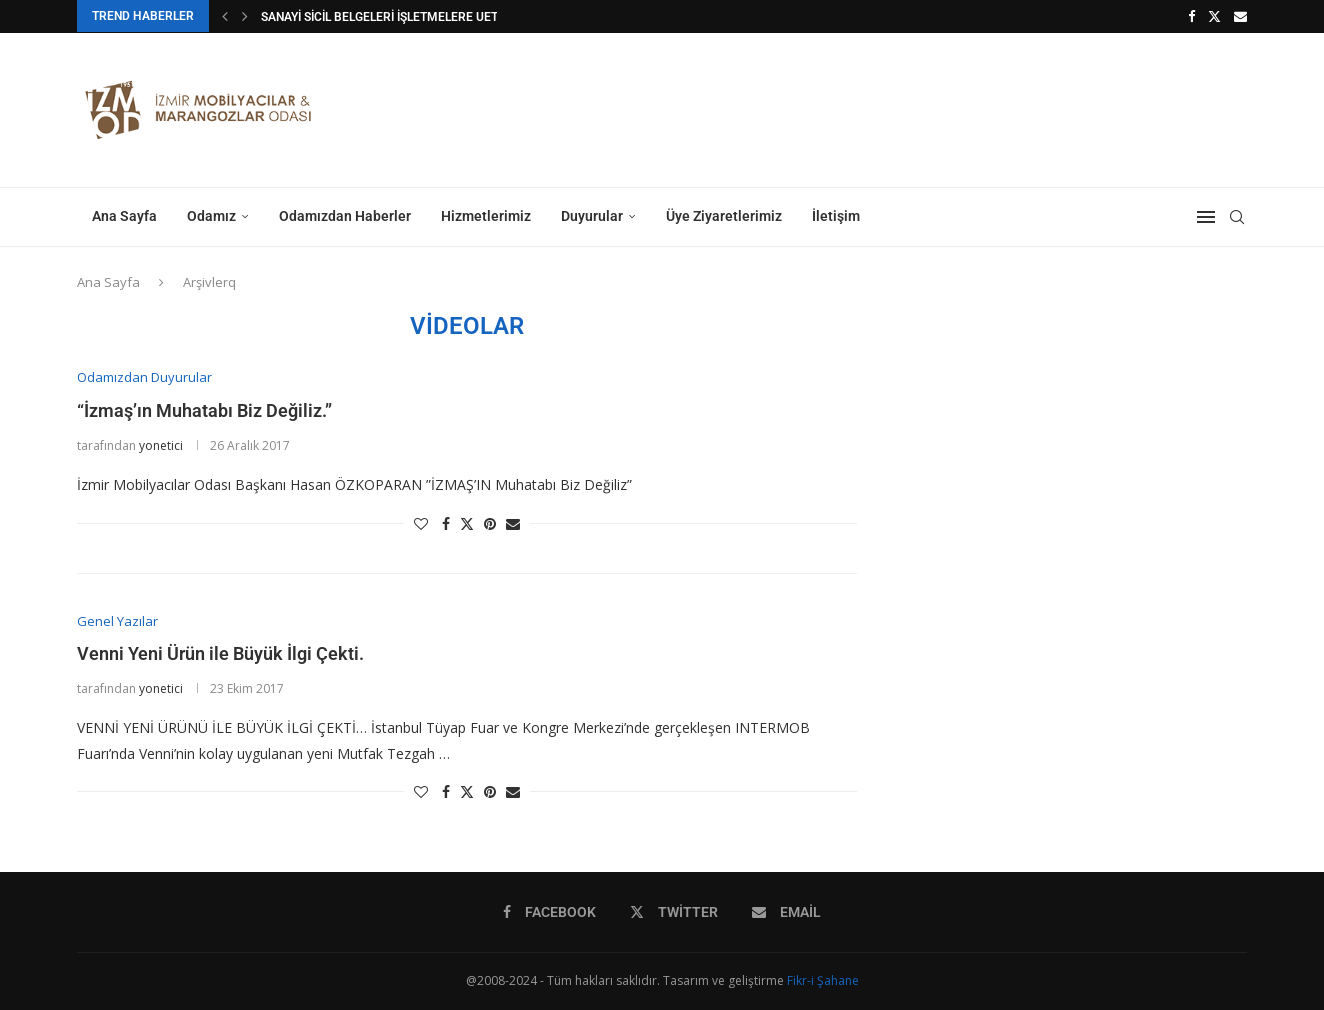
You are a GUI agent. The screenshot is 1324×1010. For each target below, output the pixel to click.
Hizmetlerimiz (486, 216)
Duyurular (592, 216)
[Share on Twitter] (467, 523)
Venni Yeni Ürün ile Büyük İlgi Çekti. (220, 653)
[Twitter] (1214, 16)
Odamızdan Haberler (345, 216)
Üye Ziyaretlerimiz (724, 216)
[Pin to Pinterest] (490, 523)
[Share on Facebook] (446, 523)
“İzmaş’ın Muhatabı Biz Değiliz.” (204, 410)
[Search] (1237, 217)
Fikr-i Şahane (823, 980)
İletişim (836, 216)
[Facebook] (1191, 16)
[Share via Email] (513, 523)
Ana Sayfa (124, 216)
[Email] (1240, 16)
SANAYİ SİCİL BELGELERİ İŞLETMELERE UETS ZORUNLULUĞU (426, 17)
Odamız (211, 216)
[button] (225, 16)
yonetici (161, 445)
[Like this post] (421, 523)
